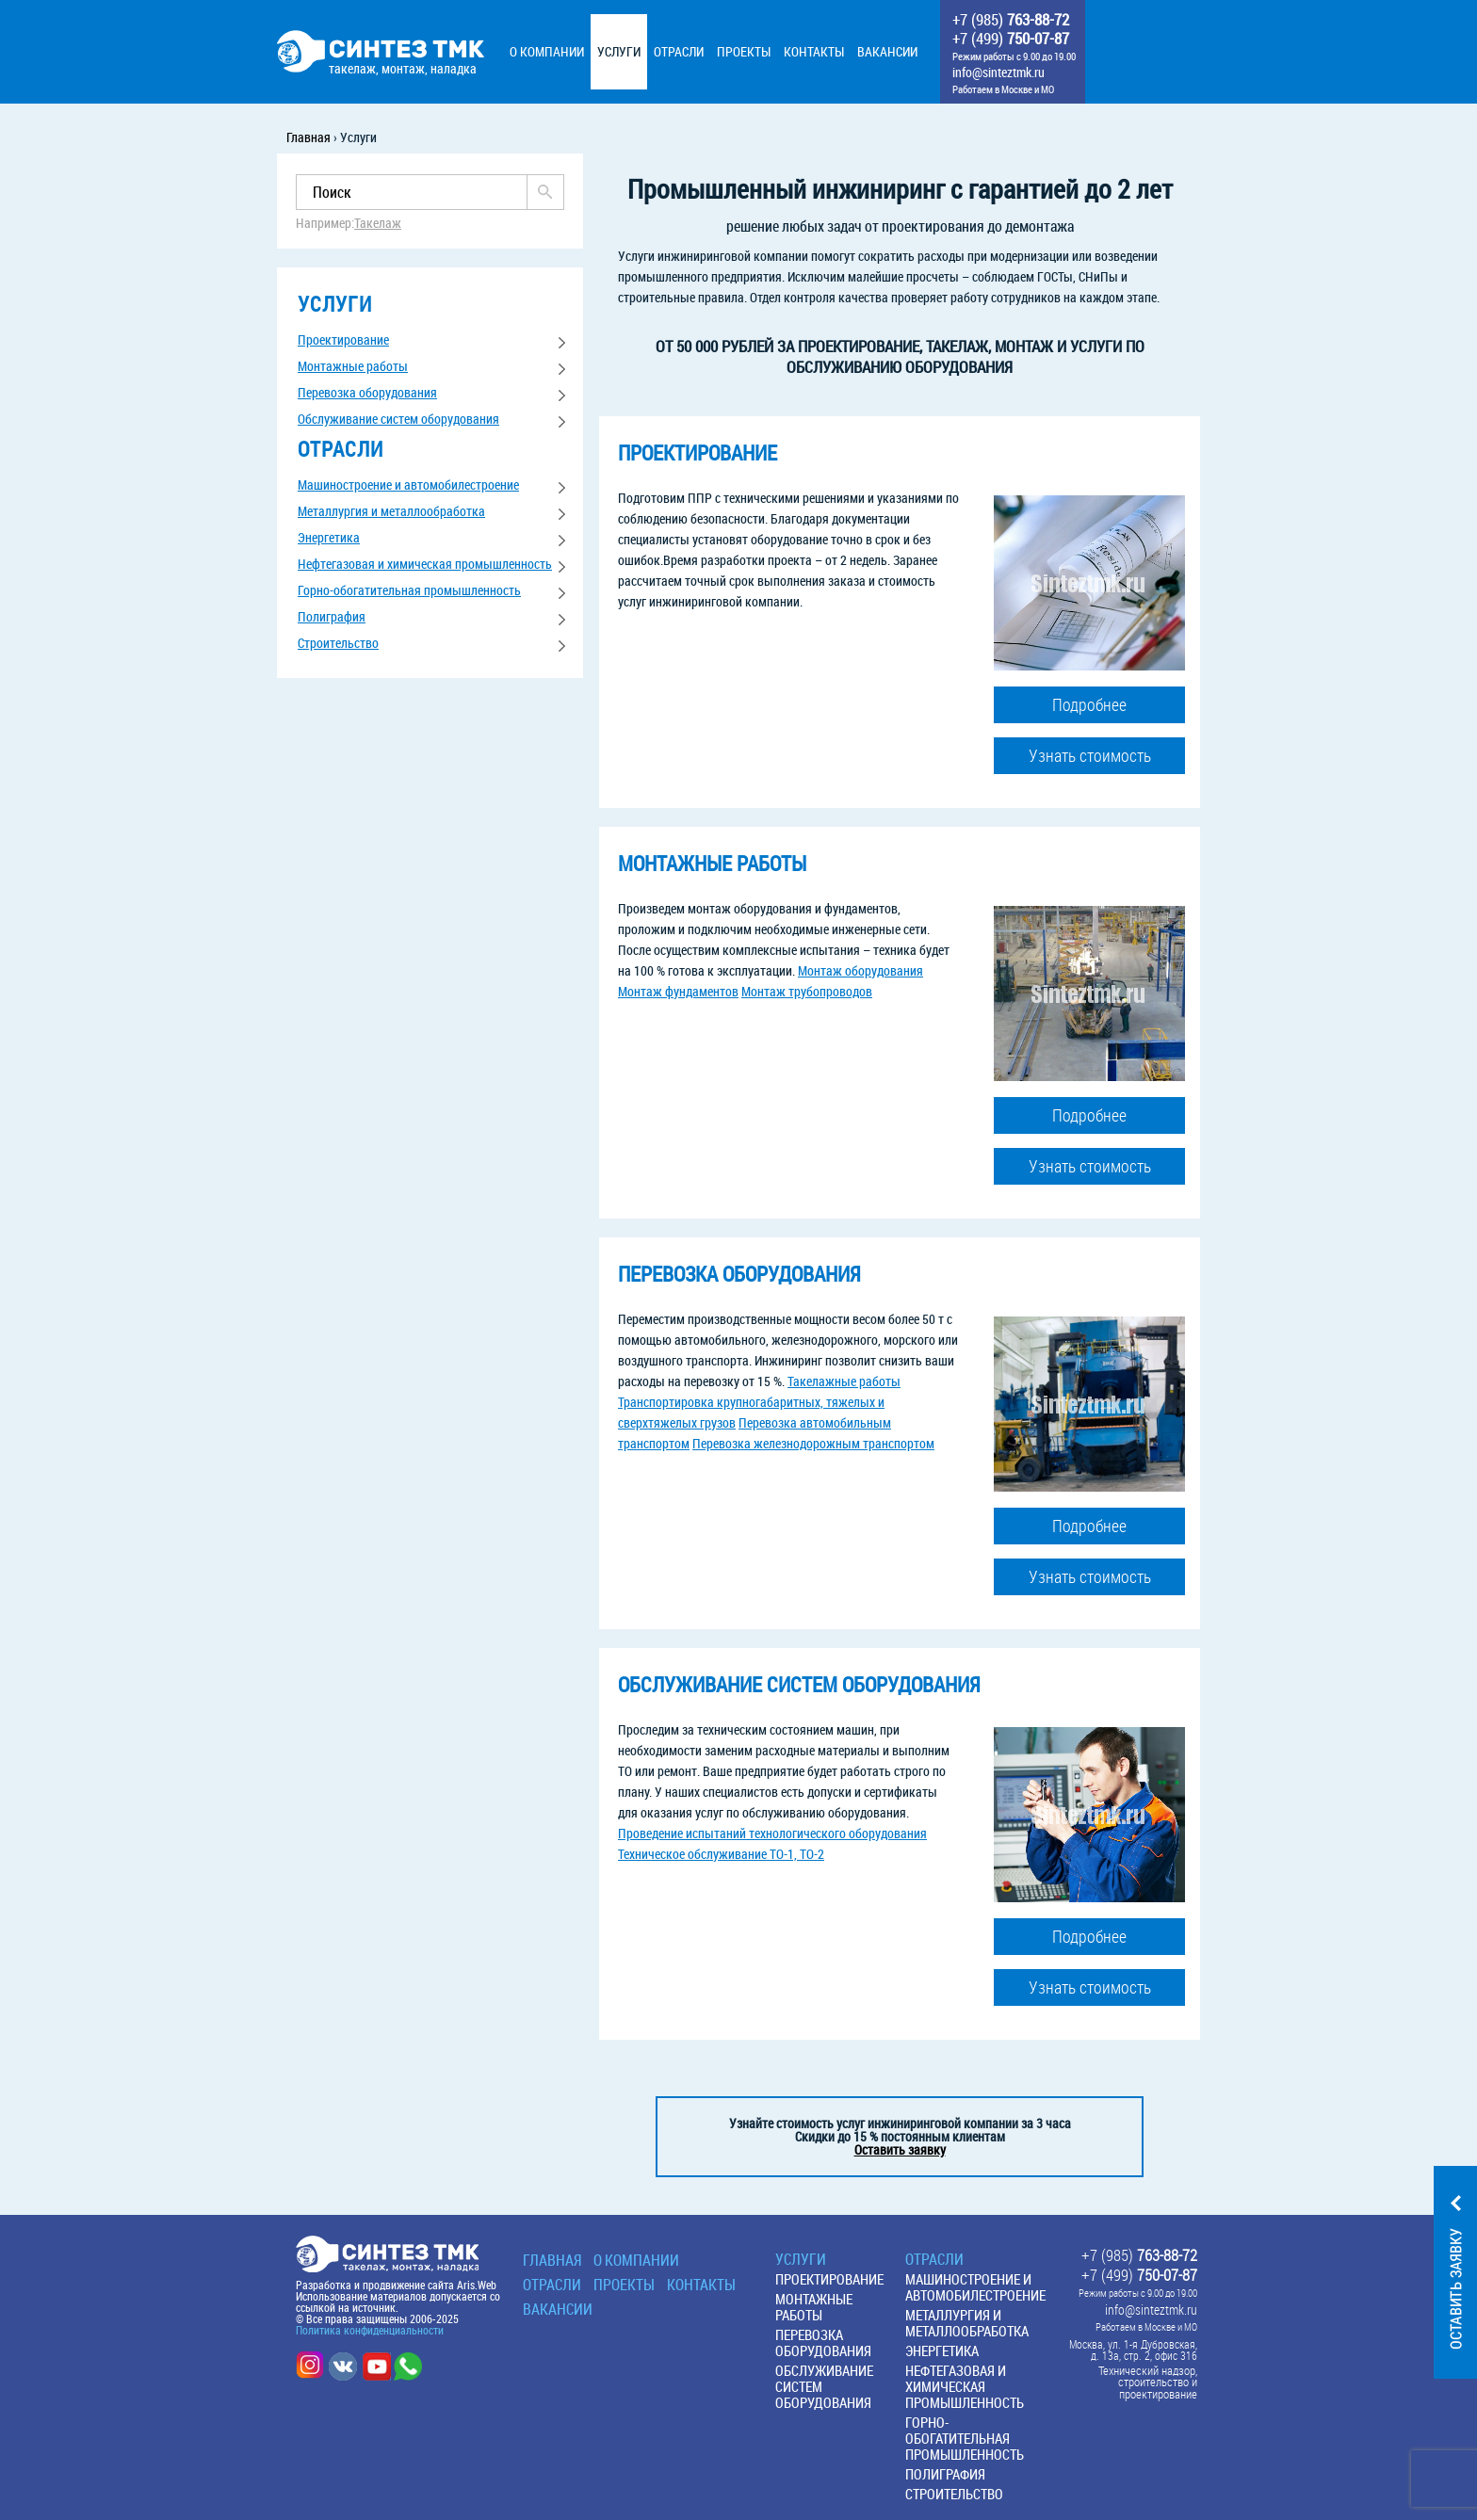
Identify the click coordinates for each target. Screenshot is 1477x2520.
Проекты (624, 2284)
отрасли (340, 448)
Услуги (800, 2259)
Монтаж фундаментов (678, 991)
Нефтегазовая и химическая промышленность (425, 564)
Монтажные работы (353, 366)
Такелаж (377, 223)
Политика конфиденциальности (370, 2329)
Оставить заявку (900, 2149)
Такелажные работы (844, 1381)
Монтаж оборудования (860, 970)
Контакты (701, 2284)
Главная (552, 2260)
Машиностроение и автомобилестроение (408, 484)
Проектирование (343, 339)
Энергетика (329, 537)
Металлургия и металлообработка (391, 511)
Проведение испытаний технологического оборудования (772, 1833)
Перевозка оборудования (367, 392)
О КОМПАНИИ (636, 2260)
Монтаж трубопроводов (806, 991)
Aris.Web (476, 2284)
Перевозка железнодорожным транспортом (813, 1443)
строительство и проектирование (1157, 2388)
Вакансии (557, 2309)
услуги (335, 303)
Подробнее (1089, 704)
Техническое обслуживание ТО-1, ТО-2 (721, 1854)
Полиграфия (331, 616)
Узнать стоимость (1090, 755)
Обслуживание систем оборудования (398, 419)
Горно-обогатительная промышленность (409, 590)
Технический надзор (1146, 2371)
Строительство (338, 643)
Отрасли (552, 2284)
